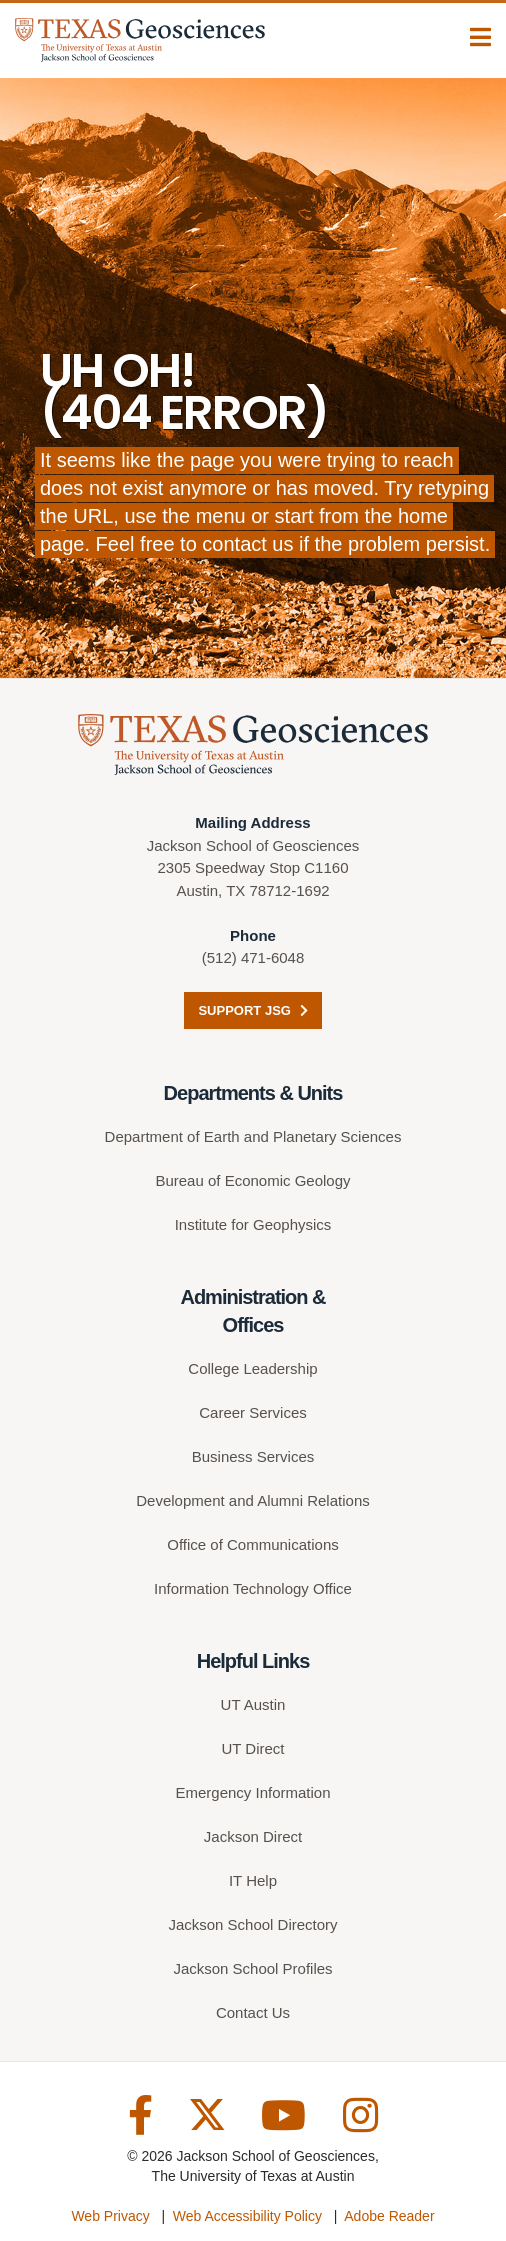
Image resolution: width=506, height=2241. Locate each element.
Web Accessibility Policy (247, 2216)
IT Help (253, 1880)
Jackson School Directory (252, 1924)
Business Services (253, 1456)
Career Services (253, 1412)
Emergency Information (252, 1792)
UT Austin (253, 1704)
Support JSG (252, 1010)
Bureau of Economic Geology (252, 1180)
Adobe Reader (389, 2216)
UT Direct (252, 1748)
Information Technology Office (253, 1588)
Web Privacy (110, 2216)
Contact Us (253, 2012)
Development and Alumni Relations (252, 1500)
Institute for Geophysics (253, 1224)
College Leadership (252, 1368)
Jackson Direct (253, 1836)
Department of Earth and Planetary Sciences (253, 1136)
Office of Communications (252, 1544)
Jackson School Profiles (252, 1968)
